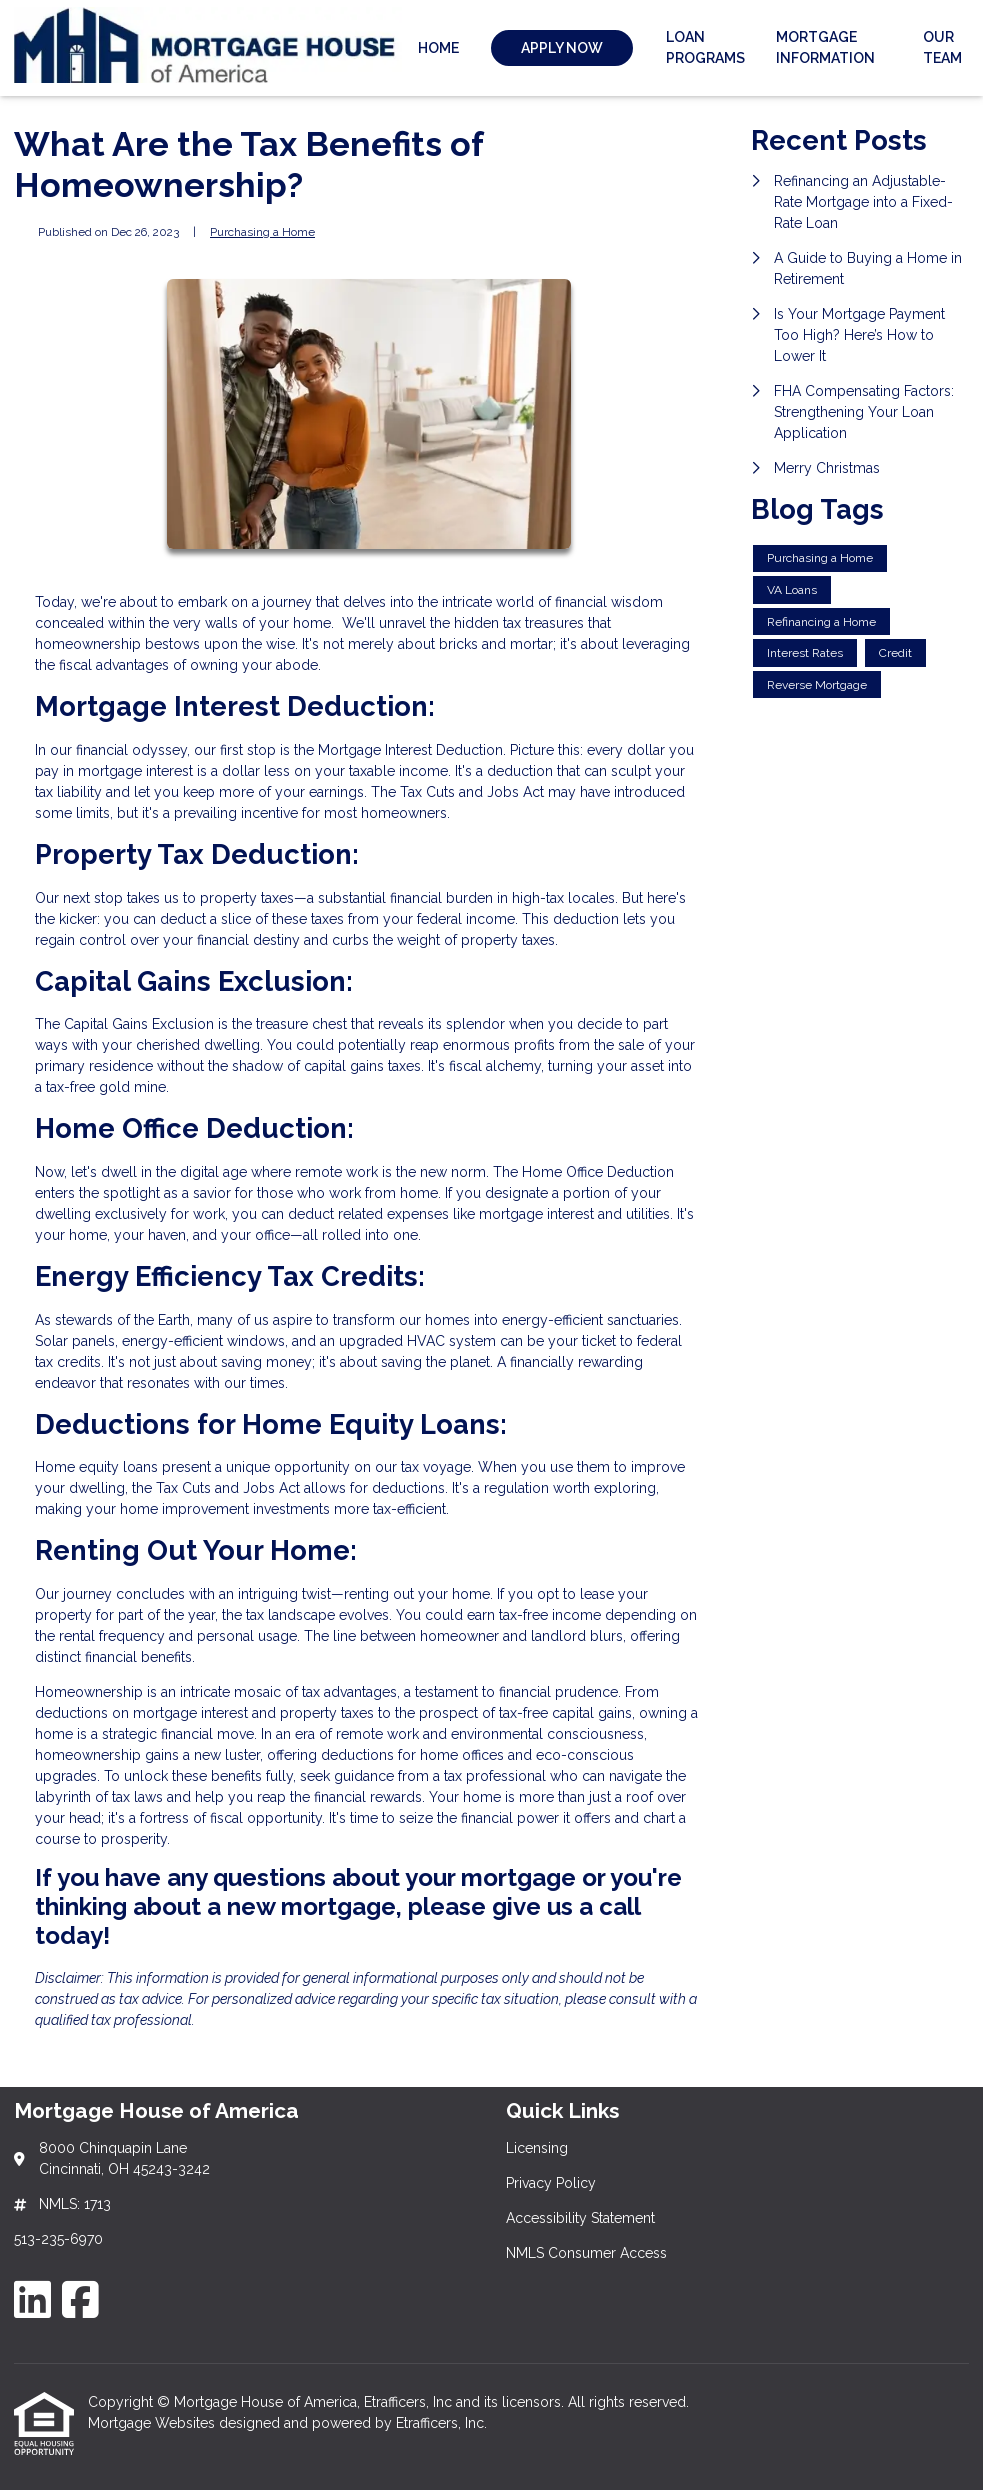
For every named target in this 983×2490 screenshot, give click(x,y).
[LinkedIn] (32, 2299)
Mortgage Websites (153, 2423)
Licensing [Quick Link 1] (537, 2148)
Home (438, 48)
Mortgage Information (825, 47)
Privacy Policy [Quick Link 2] (551, 2183)
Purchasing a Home (262, 232)
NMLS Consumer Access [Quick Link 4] (586, 2253)
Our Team (942, 47)
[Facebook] (80, 2299)
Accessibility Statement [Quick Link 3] (580, 2218)
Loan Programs (705, 47)
